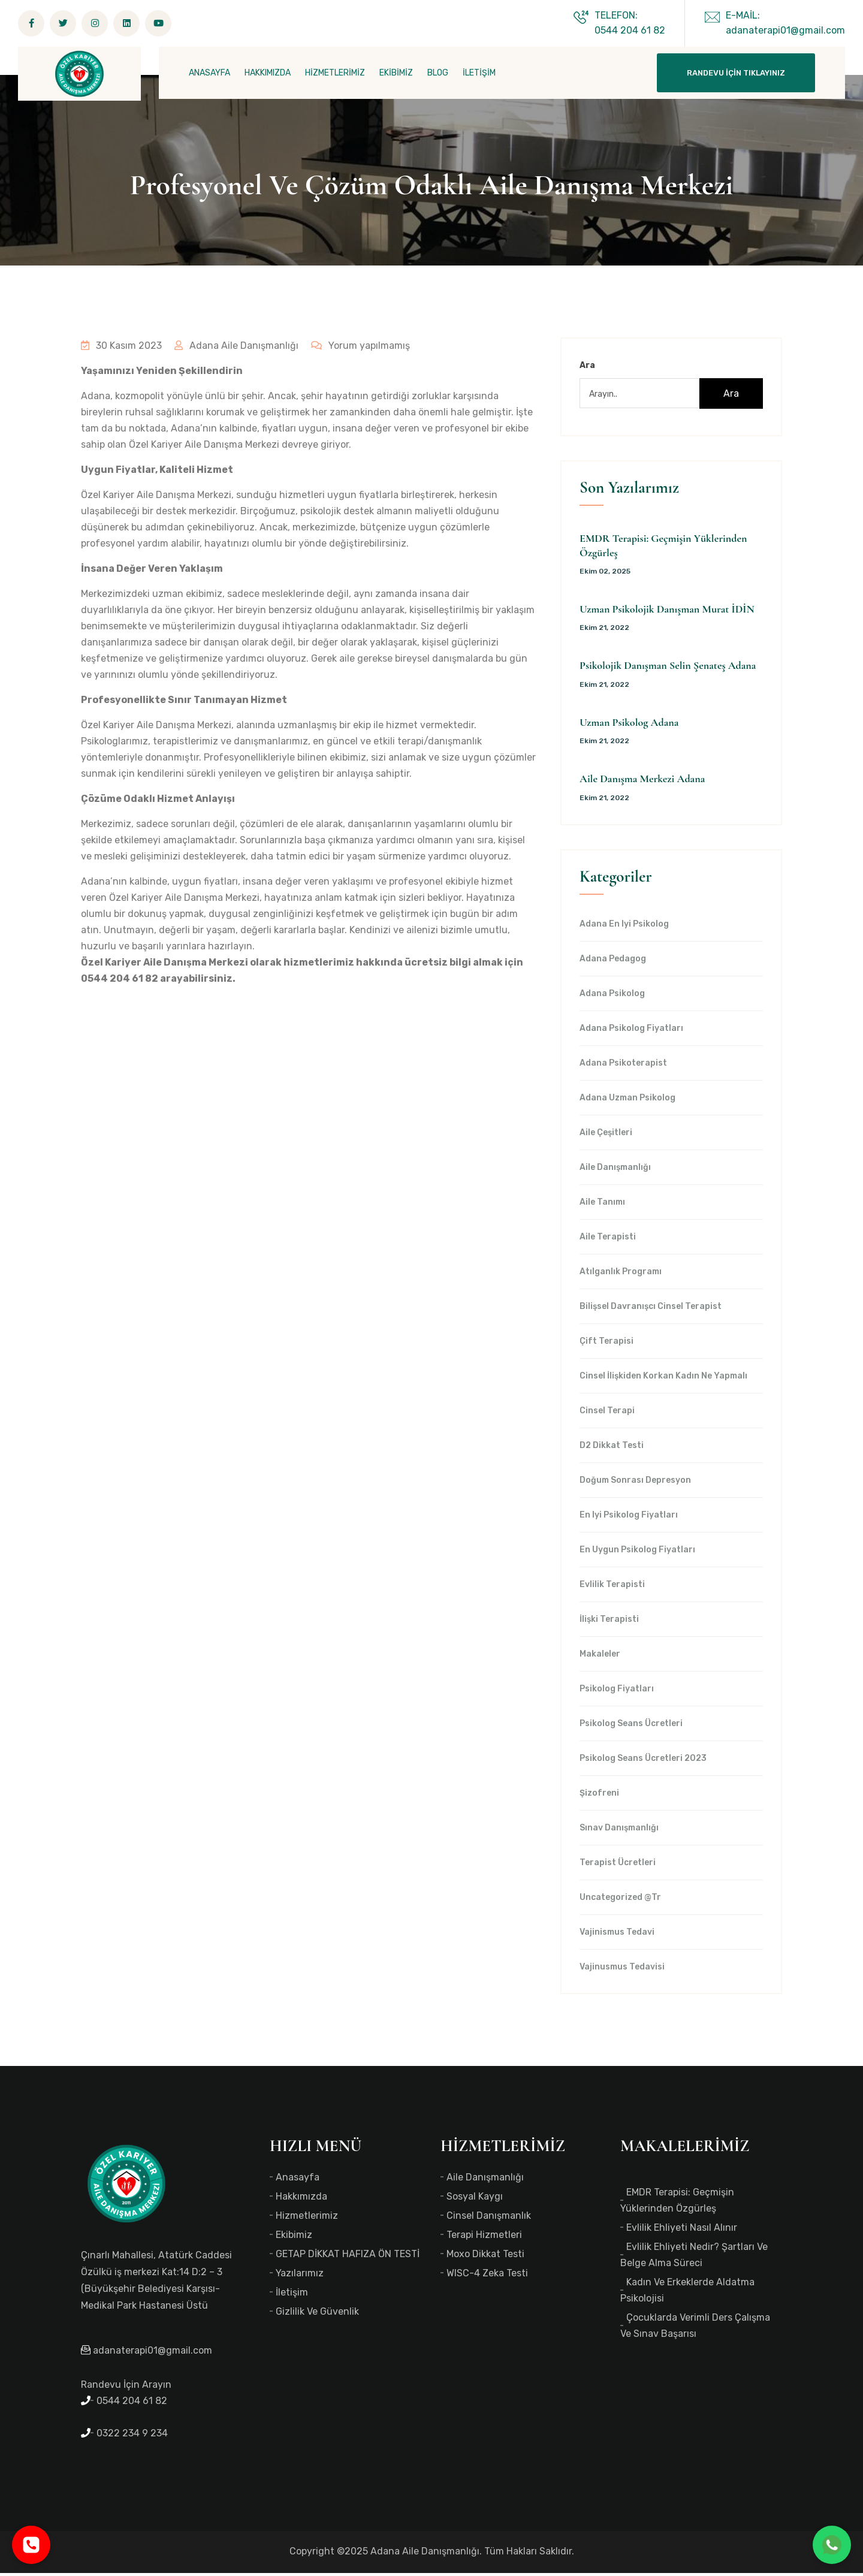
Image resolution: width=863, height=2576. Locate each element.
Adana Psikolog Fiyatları (631, 1031)
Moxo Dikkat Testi (485, 2257)
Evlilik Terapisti (612, 1587)
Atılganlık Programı (621, 1275)
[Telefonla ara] (31, 2545)
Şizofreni (599, 1796)
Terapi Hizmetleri (484, 2237)
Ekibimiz (294, 2237)
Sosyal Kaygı (474, 2199)
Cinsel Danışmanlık (488, 2218)
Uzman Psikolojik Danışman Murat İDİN (667, 612)
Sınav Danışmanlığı (619, 1831)
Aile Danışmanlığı (615, 1170)
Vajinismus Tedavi (617, 1935)
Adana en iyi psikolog (624, 927)
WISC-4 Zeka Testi (487, 2276)
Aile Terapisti (608, 1240)
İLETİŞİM (479, 73)
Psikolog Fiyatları (617, 1692)
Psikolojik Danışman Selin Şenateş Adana (668, 668)
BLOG (437, 73)
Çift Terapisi (606, 1344)
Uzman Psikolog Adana (629, 725)
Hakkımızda (301, 2199)
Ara (587, 369)
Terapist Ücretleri (618, 1866)
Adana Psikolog (612, 997)
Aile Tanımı (602, 1205)
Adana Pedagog (613, 962)
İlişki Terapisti (609, 1622)
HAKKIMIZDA (268, 73)
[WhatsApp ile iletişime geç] (832, 2545)
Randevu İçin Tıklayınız (736, 72)
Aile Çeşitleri (606, 1136)
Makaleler (600, 1657)
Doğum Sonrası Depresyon (635, 1483)
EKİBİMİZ (396, 73)
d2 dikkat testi (612, 1448)
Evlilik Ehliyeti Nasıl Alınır (681, 2230)
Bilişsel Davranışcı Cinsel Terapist (651, 1309)
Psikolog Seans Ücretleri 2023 (643, 1761)
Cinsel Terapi (607, 1414)
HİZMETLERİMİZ (335, 73)
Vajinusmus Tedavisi (622, 1970)
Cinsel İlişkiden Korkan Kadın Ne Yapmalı (663, 1379)
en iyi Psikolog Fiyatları (629, 1518)
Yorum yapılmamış (358, 349)
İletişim (292, 2295)
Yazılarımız (300, 2276)
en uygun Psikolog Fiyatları (637, 1553)
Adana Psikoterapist (623, 1066)
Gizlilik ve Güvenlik (317, 2314)
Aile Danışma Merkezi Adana (642, 782)
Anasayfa (297, 2180)
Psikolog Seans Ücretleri (631, 1727)
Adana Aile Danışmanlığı (235, 349)
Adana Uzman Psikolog (627, 1101)
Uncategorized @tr (620, 1900)
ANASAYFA (209, 73)
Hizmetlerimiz (307, 2218)
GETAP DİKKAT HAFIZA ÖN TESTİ (348, 2257)
